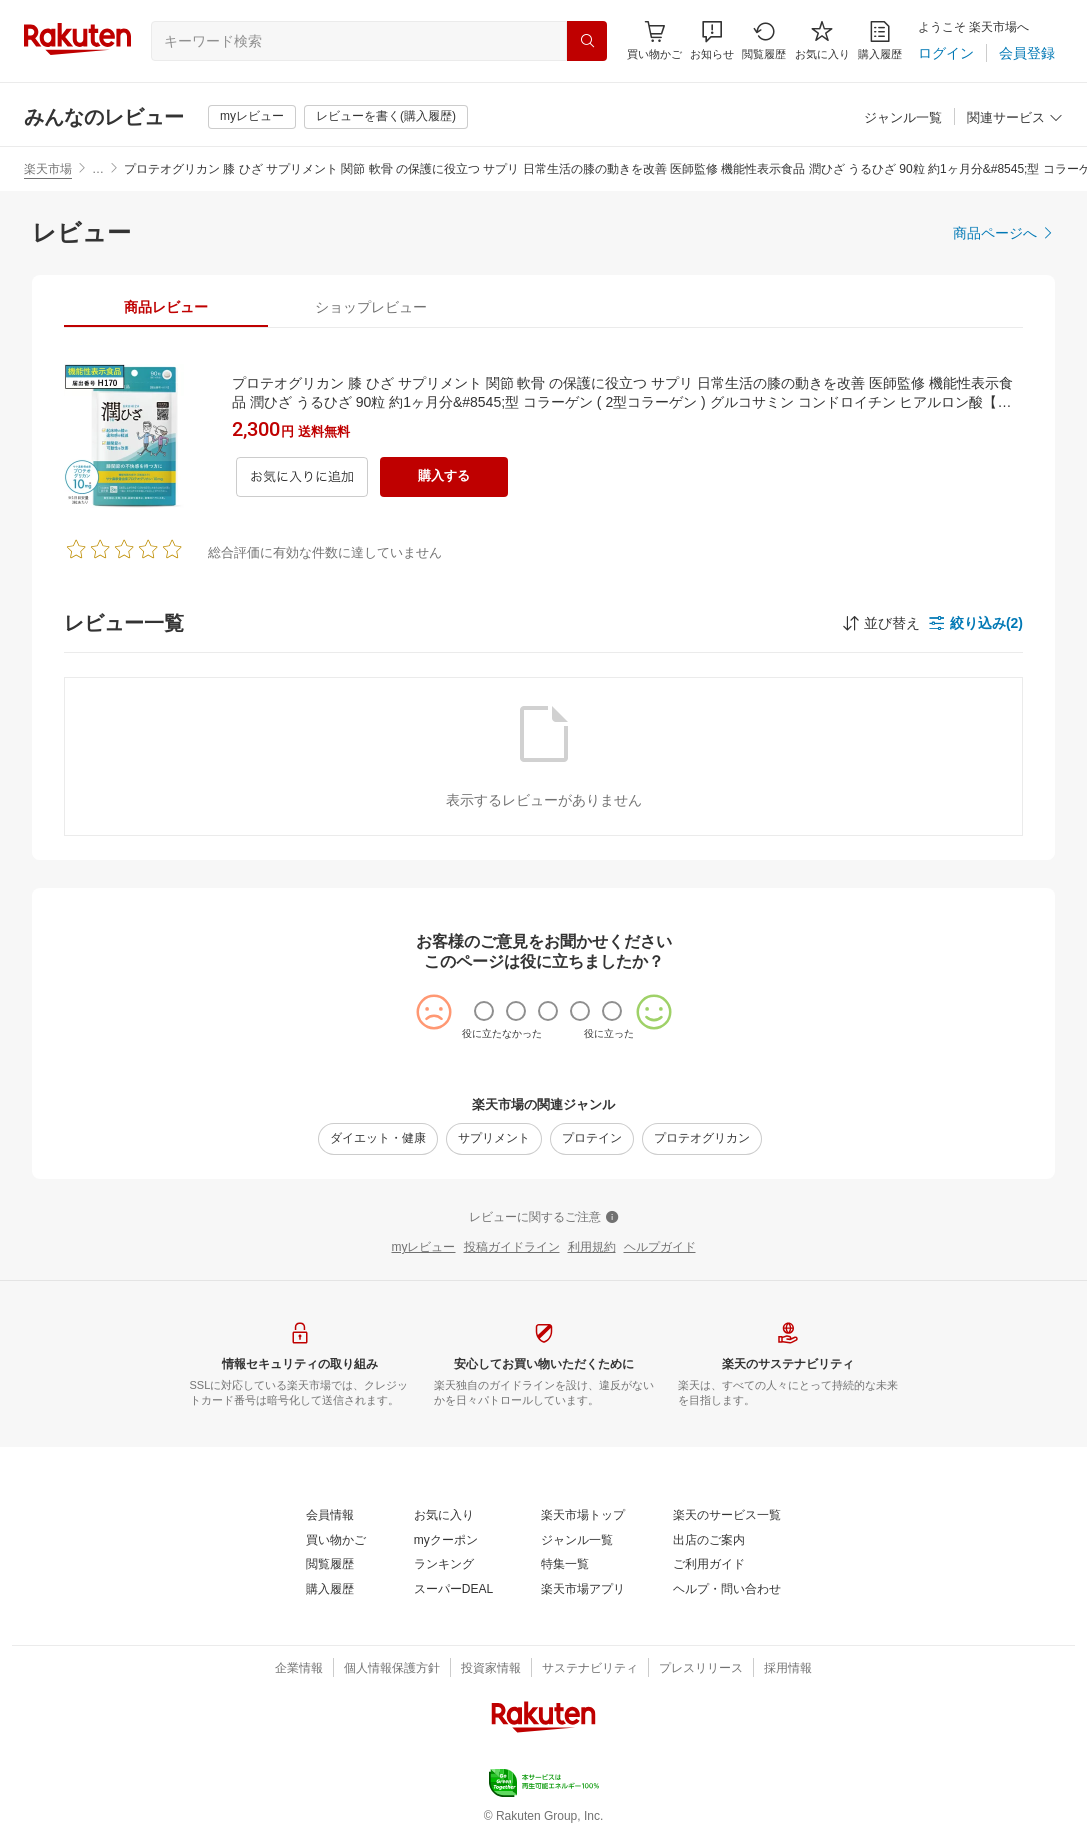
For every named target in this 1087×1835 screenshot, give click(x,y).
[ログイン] (946, 53)
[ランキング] (444, 1565)
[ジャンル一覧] (903, 118)
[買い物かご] (336, 1541)
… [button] (98, 169)
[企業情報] (299, 1669)
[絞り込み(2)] (975, 623)
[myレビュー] (252, 117)
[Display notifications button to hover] (654, 40)
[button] (712, 40)
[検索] (587, 41)
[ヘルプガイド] (660, 1248)
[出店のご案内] (709, 1541)
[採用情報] (788, 1669)
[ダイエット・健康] (378, 1139)
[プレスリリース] (701, 1669)
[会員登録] (1027, 53)
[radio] (484, 1011)
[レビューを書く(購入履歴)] (386, 117)
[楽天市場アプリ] (583, 1590)
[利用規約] (592, 1248)
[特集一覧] (565, 1565)
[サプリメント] (494, 1139)
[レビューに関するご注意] (544, 1218)
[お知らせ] (712, 40)
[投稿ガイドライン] (512, 1248)
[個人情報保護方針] (392, 1669)
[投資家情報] (491, 1669)
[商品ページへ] (1004, 233)
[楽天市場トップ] (583, 1516)
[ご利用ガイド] (709, 1565)
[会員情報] (330, 1516)
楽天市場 (48, 169)
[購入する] (444, 477)
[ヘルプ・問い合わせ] (727, 1590)
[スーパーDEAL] (453, 1590)
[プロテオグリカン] (702, 1139)
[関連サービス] (1015, 118)
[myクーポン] (446, 1541)
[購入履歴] (880, 40)
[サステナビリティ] (590, 1669)
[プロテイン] (592, 1139)
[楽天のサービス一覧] (727, 1516)
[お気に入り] (822, 40)
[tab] (166, 307)
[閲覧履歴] (764, 40)
